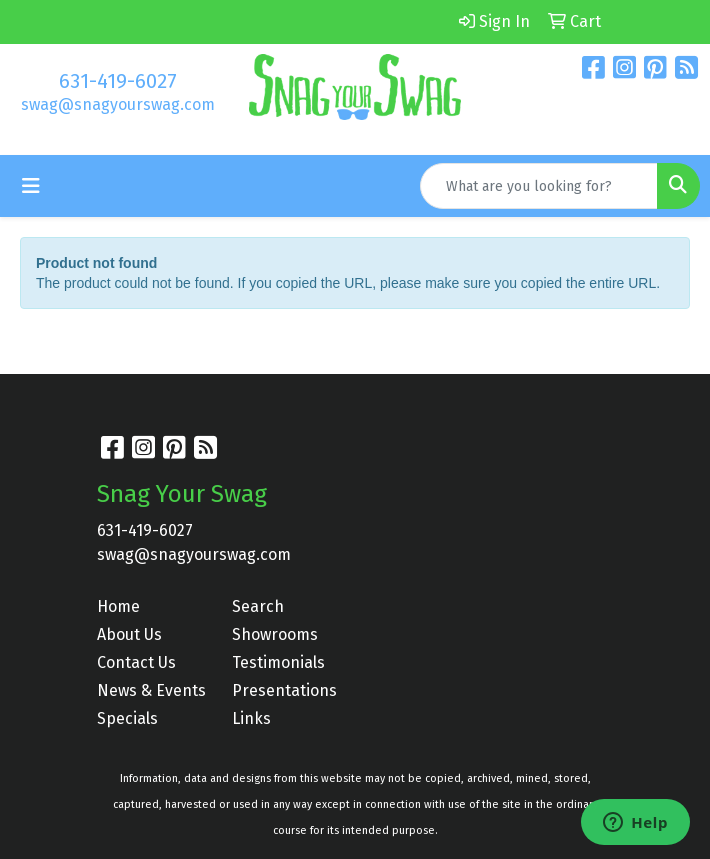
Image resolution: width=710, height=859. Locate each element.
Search (258, 606)
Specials (127, 718)
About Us (129, 634)
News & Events (151, 690)
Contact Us (136, 662)
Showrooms (275, 634)
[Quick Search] (539, 186)
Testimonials (278, 662)
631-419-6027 (118, 81)
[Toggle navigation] (31, 186)
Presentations (284, 690)
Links (251, 718)
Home (118, 606)
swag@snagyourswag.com (118, 104)
